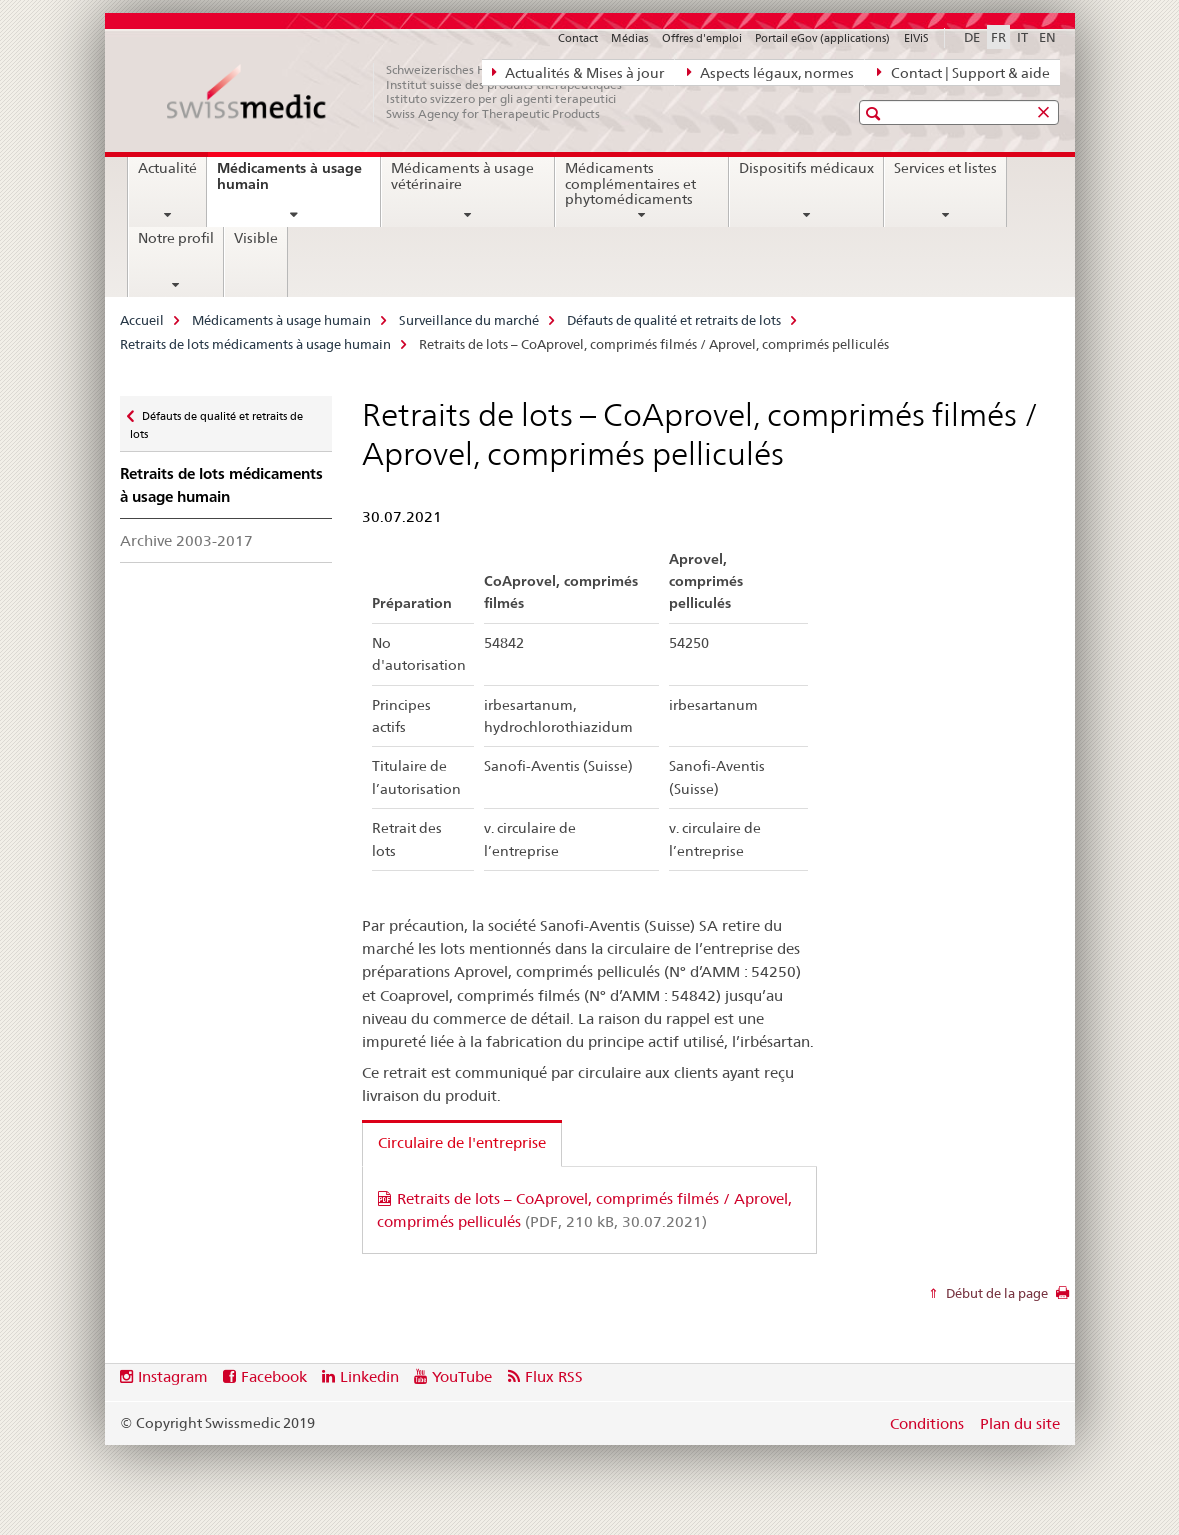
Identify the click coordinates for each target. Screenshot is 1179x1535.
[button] (875, 113)
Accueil (142, 320)
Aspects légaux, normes (770, 72)
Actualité (167, 168)
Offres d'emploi (702, 38)
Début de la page (995, 1293)
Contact (578, 38)
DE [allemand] (972, 37)
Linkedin (369, 1376)
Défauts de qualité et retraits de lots (674, 320)
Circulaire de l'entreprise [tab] (462, 1142)
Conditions (927, 1423)
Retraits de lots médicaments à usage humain (255, 344)
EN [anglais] (1047, 37)
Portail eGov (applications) (822, 38)
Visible (256, 238)
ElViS (916, 38)
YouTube (462, 1376)
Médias (629, 38)
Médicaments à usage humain (289, 183)
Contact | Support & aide (963, 72)
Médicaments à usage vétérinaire (462, 176)
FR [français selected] (998, 37)
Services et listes (945, 168)
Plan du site (1020, 1423)
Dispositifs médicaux (806, 168)
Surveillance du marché (469, 320)
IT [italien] (1022, 37)
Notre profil (176, 238)
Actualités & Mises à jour (578, 72)
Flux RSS (554, 1376)
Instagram (173, 1376)
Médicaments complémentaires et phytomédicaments (630, 184)
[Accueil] (405, 92)
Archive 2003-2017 (186, 540)
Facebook (274, 1376)
